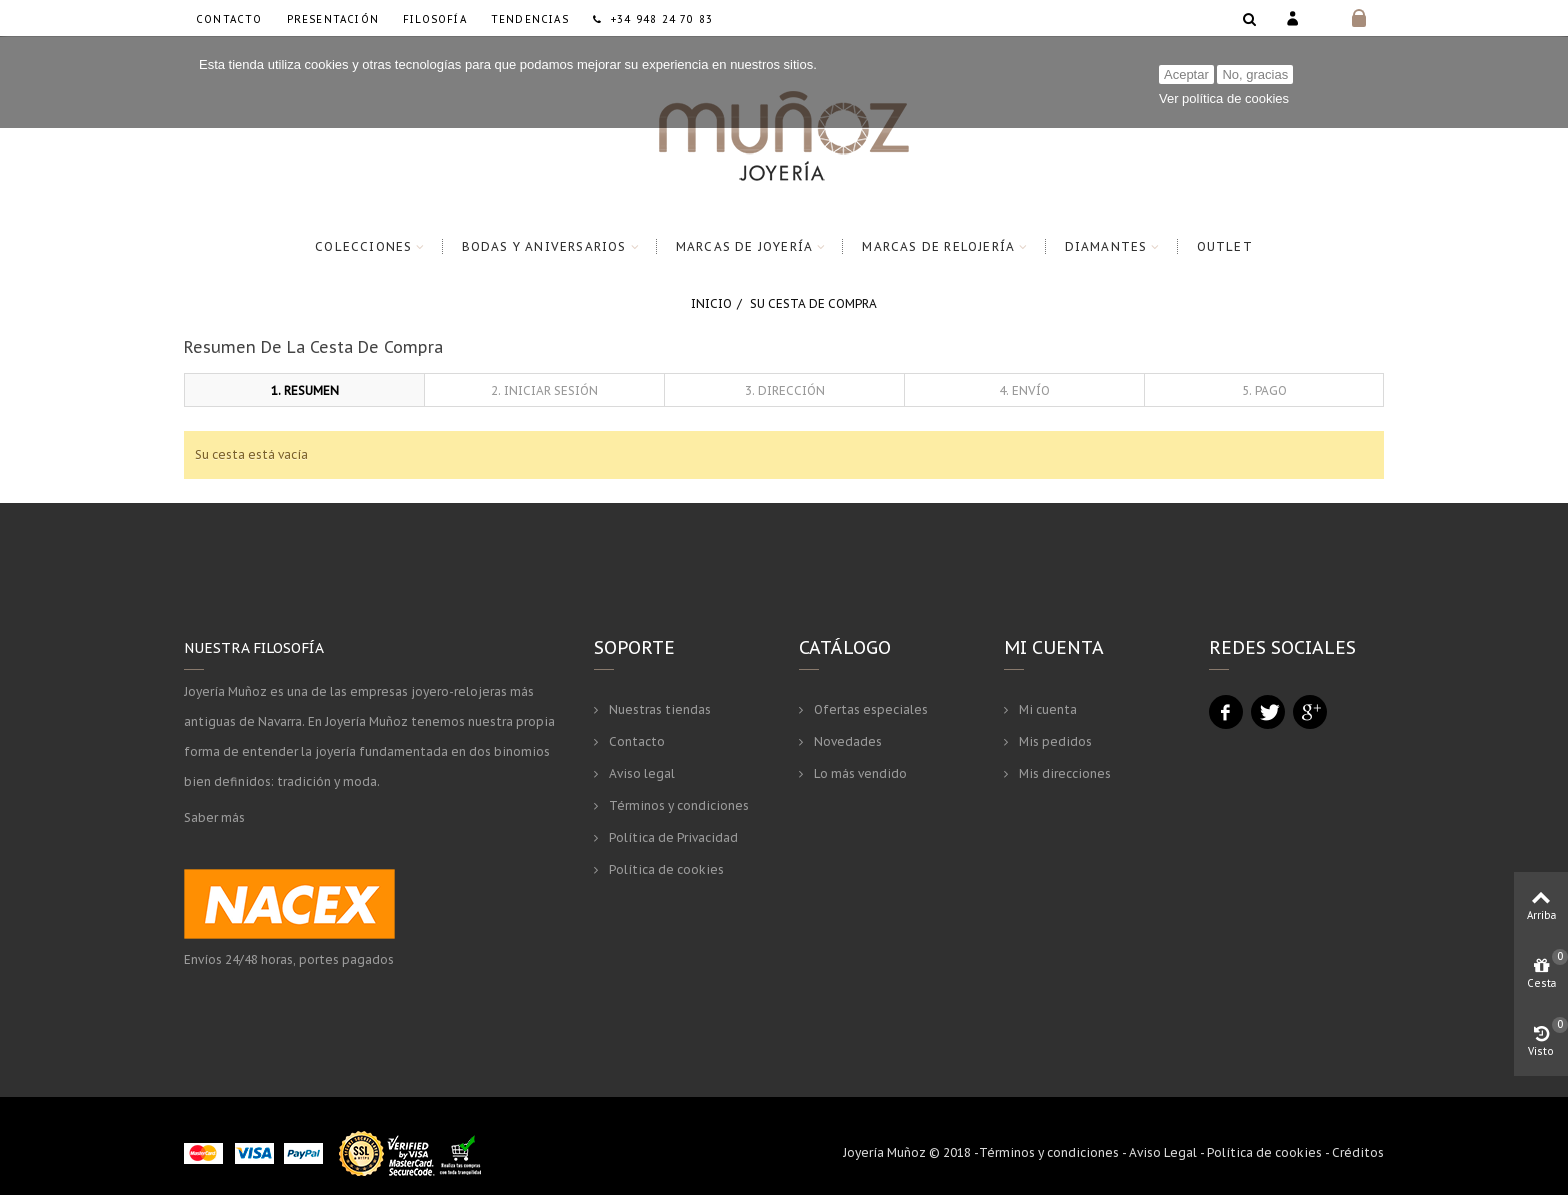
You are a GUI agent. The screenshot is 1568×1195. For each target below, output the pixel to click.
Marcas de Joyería (744, 246)
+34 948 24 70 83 (653, 19)
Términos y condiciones (677, 805)
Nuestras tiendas (658, 709)
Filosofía (435, 19)
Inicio (711, 303)
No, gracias (1255, 74)
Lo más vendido (859, 773)
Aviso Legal (1163, 1152)
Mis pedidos (1054, 741)
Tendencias (530, 19)
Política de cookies (665, 869)
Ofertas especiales (869, 709)
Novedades (846, 741)
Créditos (1358, 1152)
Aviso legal (640, 773)
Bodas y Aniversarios (544, 246)
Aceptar (1186, 74)
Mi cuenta (1046, 709)
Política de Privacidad (672, 837)
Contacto (229, 19)
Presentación (333, 19)
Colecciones (363, 246)
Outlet (1225, 246)
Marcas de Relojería (938, 246)
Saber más (214, 817)
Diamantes (1106, 246)
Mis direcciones (1063, 773)
